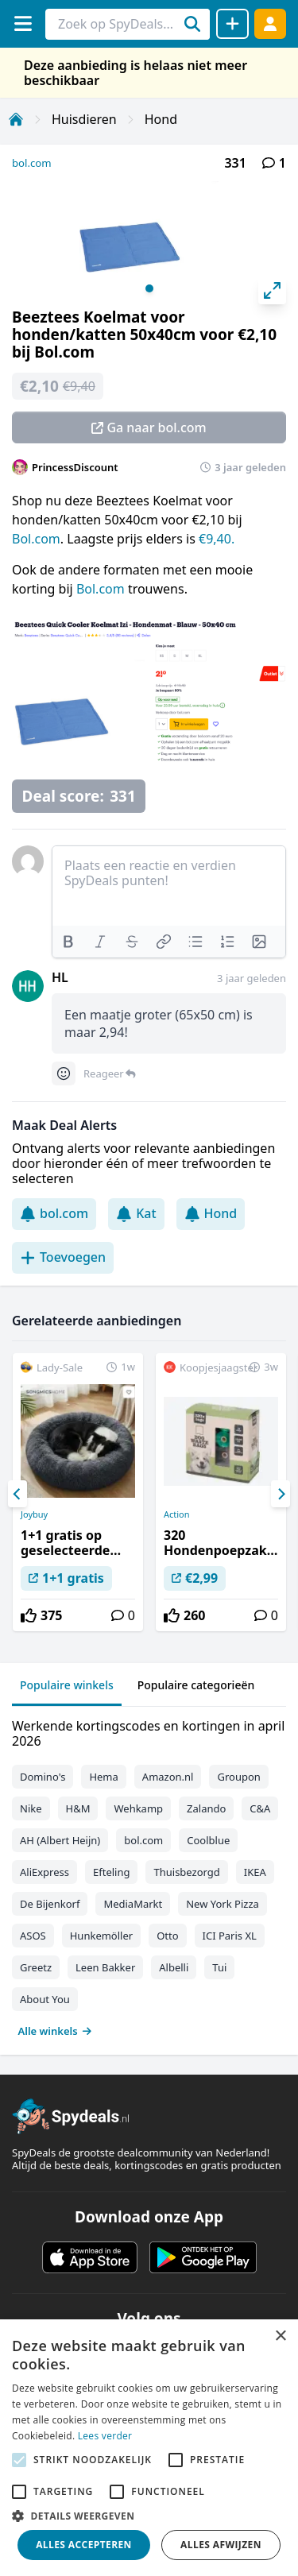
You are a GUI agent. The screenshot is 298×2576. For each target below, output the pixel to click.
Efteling (111, 1872)
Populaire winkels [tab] (67, 1684)
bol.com (32, 162)
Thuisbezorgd (186, 1872)
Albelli (173, 1967)
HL (60, 977)
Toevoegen (63, 1257)
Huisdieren (84, 119)
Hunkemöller (101, 1935)
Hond (161, 119)
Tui (219, 1967)
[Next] (280, 1493)
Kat (136, 1213)
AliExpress (44, 1872)
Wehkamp (138, 1808)
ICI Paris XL (230, 1935)
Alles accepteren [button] (84, 2544)
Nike (31, 1808)
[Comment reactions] (63, 1073)
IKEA (255, 1872)
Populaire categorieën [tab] (196, 1684)
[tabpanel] (149, 1875)
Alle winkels (55, 2031)
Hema (103, 1777)
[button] (149, 2516)
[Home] (16, 119)
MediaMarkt (132, 1904)
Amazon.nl (168, 1777)
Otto (167, 1935)
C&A (260, 1808)
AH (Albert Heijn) (60, 1840)
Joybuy (34, 1514)
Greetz (36, 1967)
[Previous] (17, 1493)
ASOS (33, 1935)
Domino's (42, 1777)
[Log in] (270, 23)
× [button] (280, 2336)
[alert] (149, 2447)
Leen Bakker (105, 1967)
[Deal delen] (232, 24)
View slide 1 (149, 288)
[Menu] (22, 23)
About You (45, 1999)
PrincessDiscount (75, 467)
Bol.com (36, 538)
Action (177, 1514)
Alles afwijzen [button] (220, 2544)
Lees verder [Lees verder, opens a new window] (105, 2436)
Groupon (238, 1777)
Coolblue (208, 1840)
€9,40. (216, 538)
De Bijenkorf (49, 1904)
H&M (78, 1808)
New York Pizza (222, 1904)
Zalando (206, 1808)
